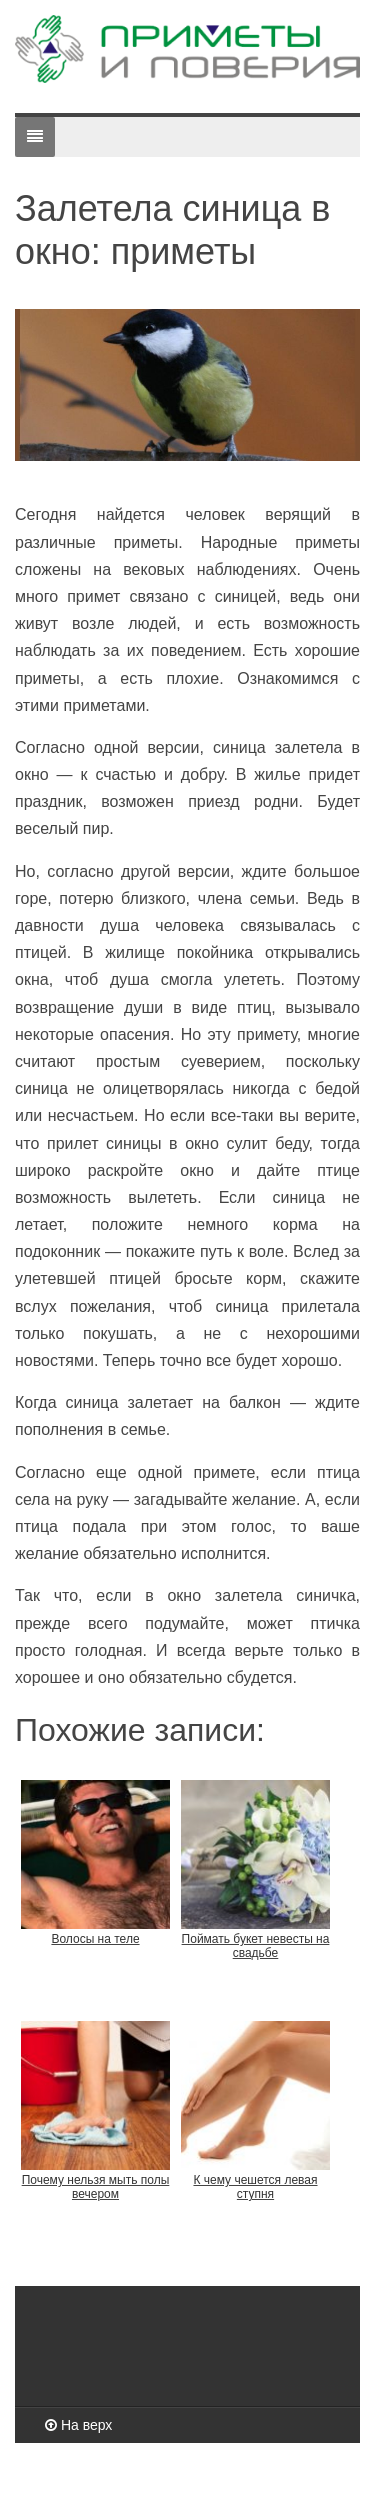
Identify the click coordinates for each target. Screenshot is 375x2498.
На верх (78, 2425)
